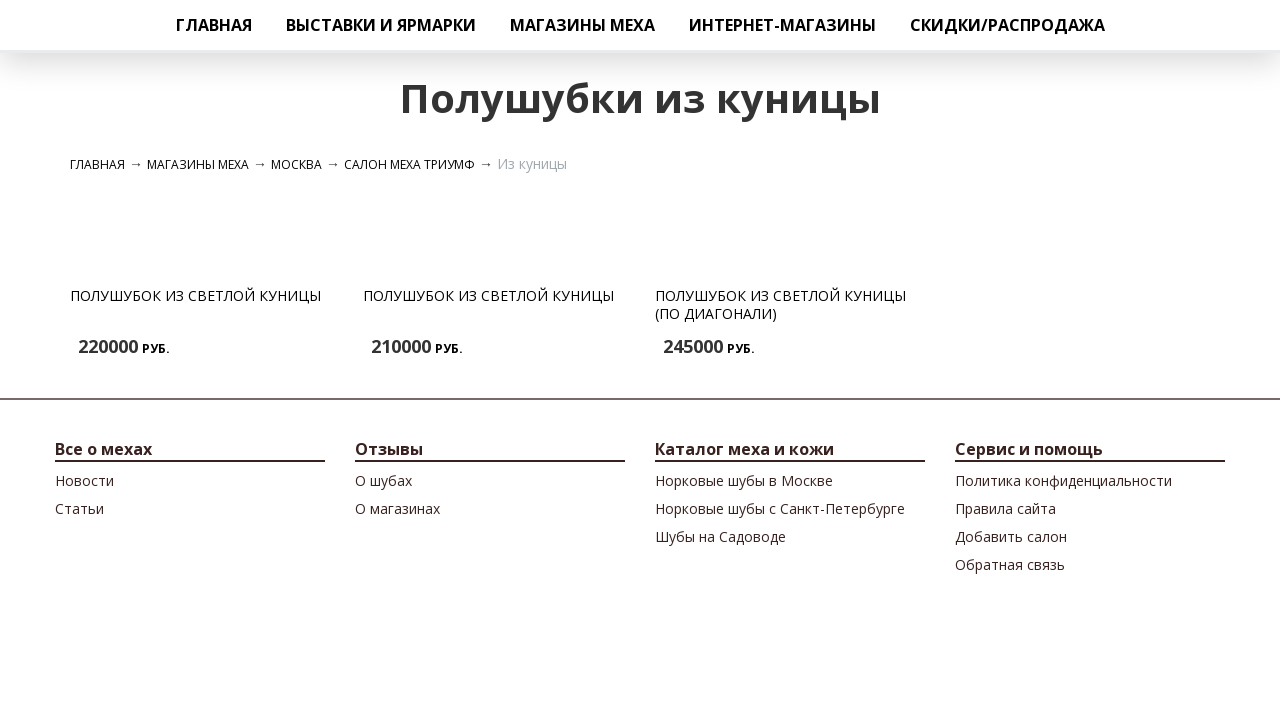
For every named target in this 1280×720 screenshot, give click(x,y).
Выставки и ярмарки (381, 25)
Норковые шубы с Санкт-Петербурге (780, 508)
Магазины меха (582, 25)
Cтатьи (79, 508)
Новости (84, 480)
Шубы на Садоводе (720, 536)
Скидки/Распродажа (1007, 25)
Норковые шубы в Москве (744, 480)
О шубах (383, 480)
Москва (296, 164)
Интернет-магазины (782, 25)
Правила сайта (1005, 508)
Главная (214, 25)
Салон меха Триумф (409, 164)
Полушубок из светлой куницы (195, 295)
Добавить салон (1011, 536)
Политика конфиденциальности (1063, 480)
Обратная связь (1010, 564)
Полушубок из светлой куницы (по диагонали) (780, 304)
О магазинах (397, 508)
